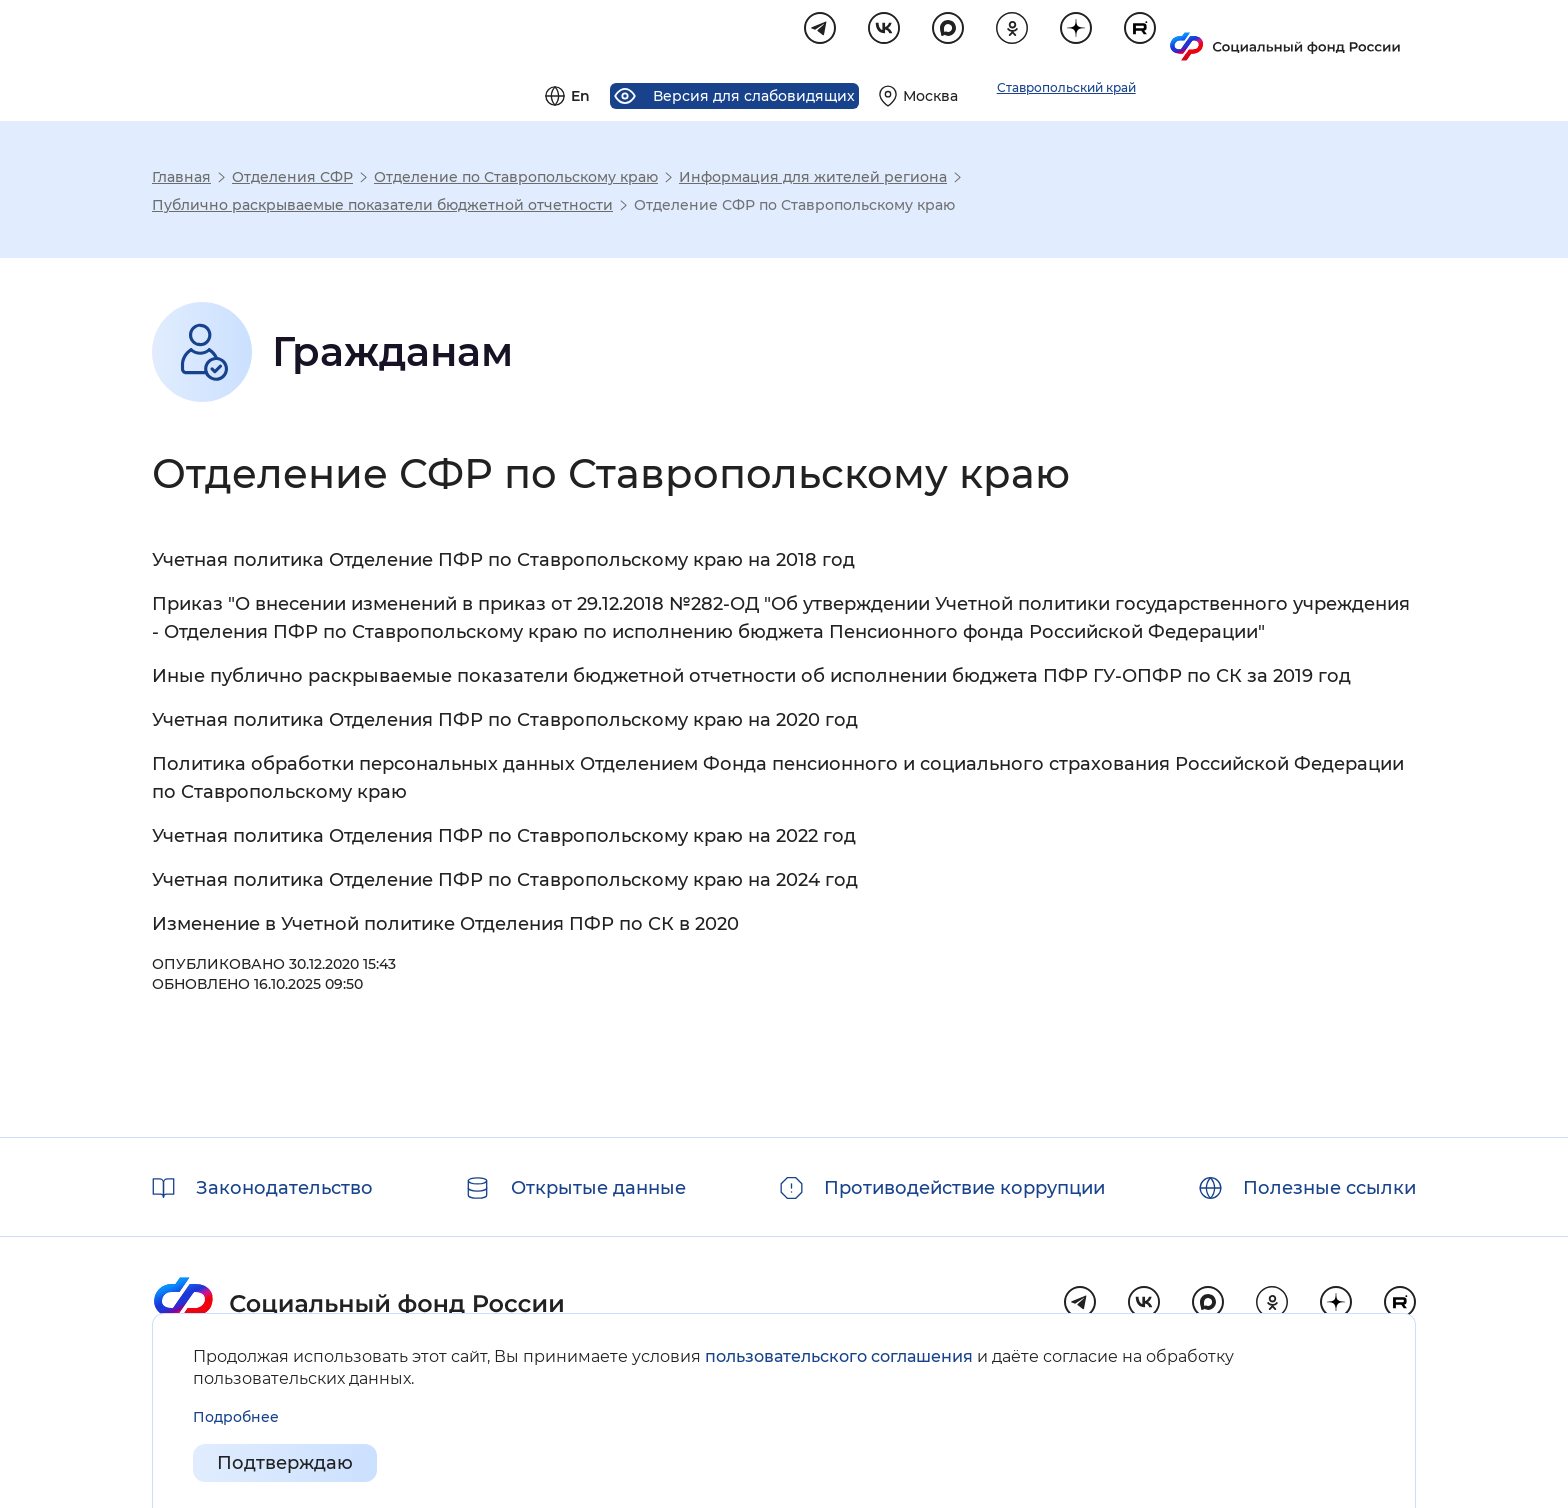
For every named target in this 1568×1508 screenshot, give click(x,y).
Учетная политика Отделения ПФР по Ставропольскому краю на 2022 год (504, 839)
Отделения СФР (292, 180)
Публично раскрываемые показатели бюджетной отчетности (382, 208)
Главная (181, 180)
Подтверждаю (285, 1464)
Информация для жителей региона (813, 180)
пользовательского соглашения (839, 1356)
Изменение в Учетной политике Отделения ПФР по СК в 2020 (445, 927)
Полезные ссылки (1329, 1188)
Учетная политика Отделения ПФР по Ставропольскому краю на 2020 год (505, 723)
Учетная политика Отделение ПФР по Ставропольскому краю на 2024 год (505, 883)
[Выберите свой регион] (1159, 36)
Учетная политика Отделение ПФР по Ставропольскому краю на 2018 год (503, 563)
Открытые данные (598, 1188)
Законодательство (284, 1188)
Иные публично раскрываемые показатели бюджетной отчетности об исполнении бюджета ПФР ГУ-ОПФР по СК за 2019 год (751, 679)
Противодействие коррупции (964, 1188)
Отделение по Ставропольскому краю (516, 180)
